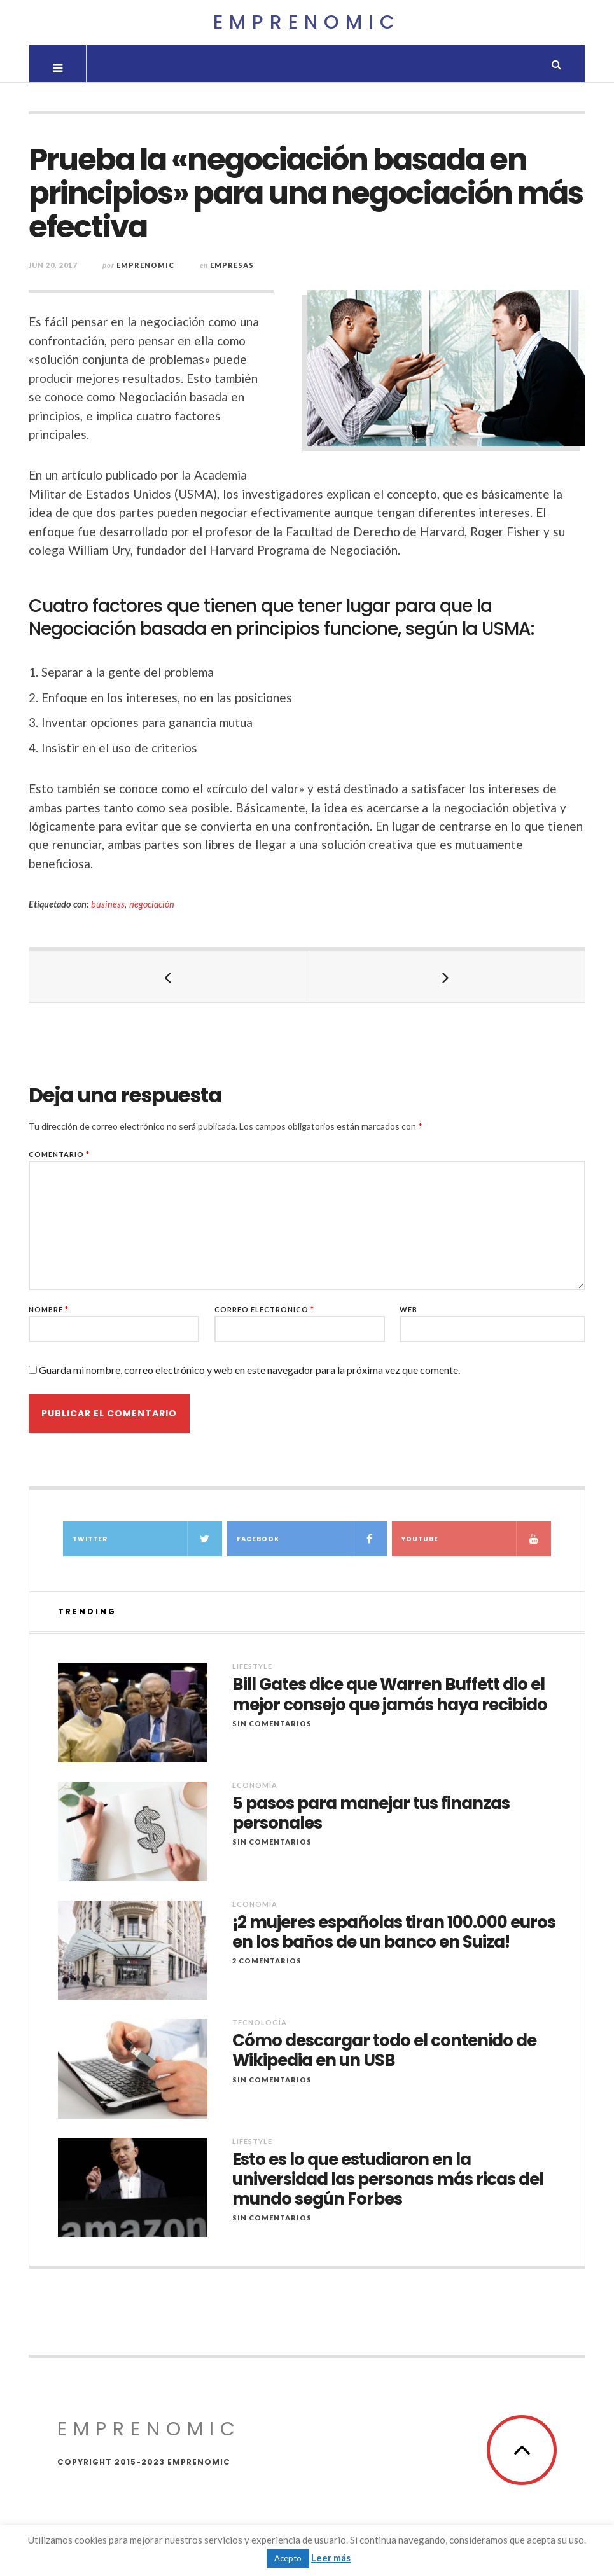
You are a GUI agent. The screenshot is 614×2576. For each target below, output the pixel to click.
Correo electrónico (264, 1309)
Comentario (59, 1154)
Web (408, 1309)
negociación (151, 904)
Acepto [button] (288, 2558)
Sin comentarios (272, 1723)
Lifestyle (252, 1666)
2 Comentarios (267, 1960)
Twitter (148, 1538)
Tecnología (259, 2022)
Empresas (232, 265)
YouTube (476, 1538)
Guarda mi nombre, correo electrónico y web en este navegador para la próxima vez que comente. (249, 1370)
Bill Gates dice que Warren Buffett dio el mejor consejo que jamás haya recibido (389, 1694)
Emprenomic (307, 22)
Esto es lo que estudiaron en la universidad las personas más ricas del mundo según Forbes (387, 2180)
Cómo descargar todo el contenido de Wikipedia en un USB (384, 2050)
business (108, 904)
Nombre (49, 1309)
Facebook (312, 1538)
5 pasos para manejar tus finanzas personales (371, 1813)
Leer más (331, 2557)
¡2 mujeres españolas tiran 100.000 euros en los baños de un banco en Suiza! (393, 1932)
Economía (254, 1785)
